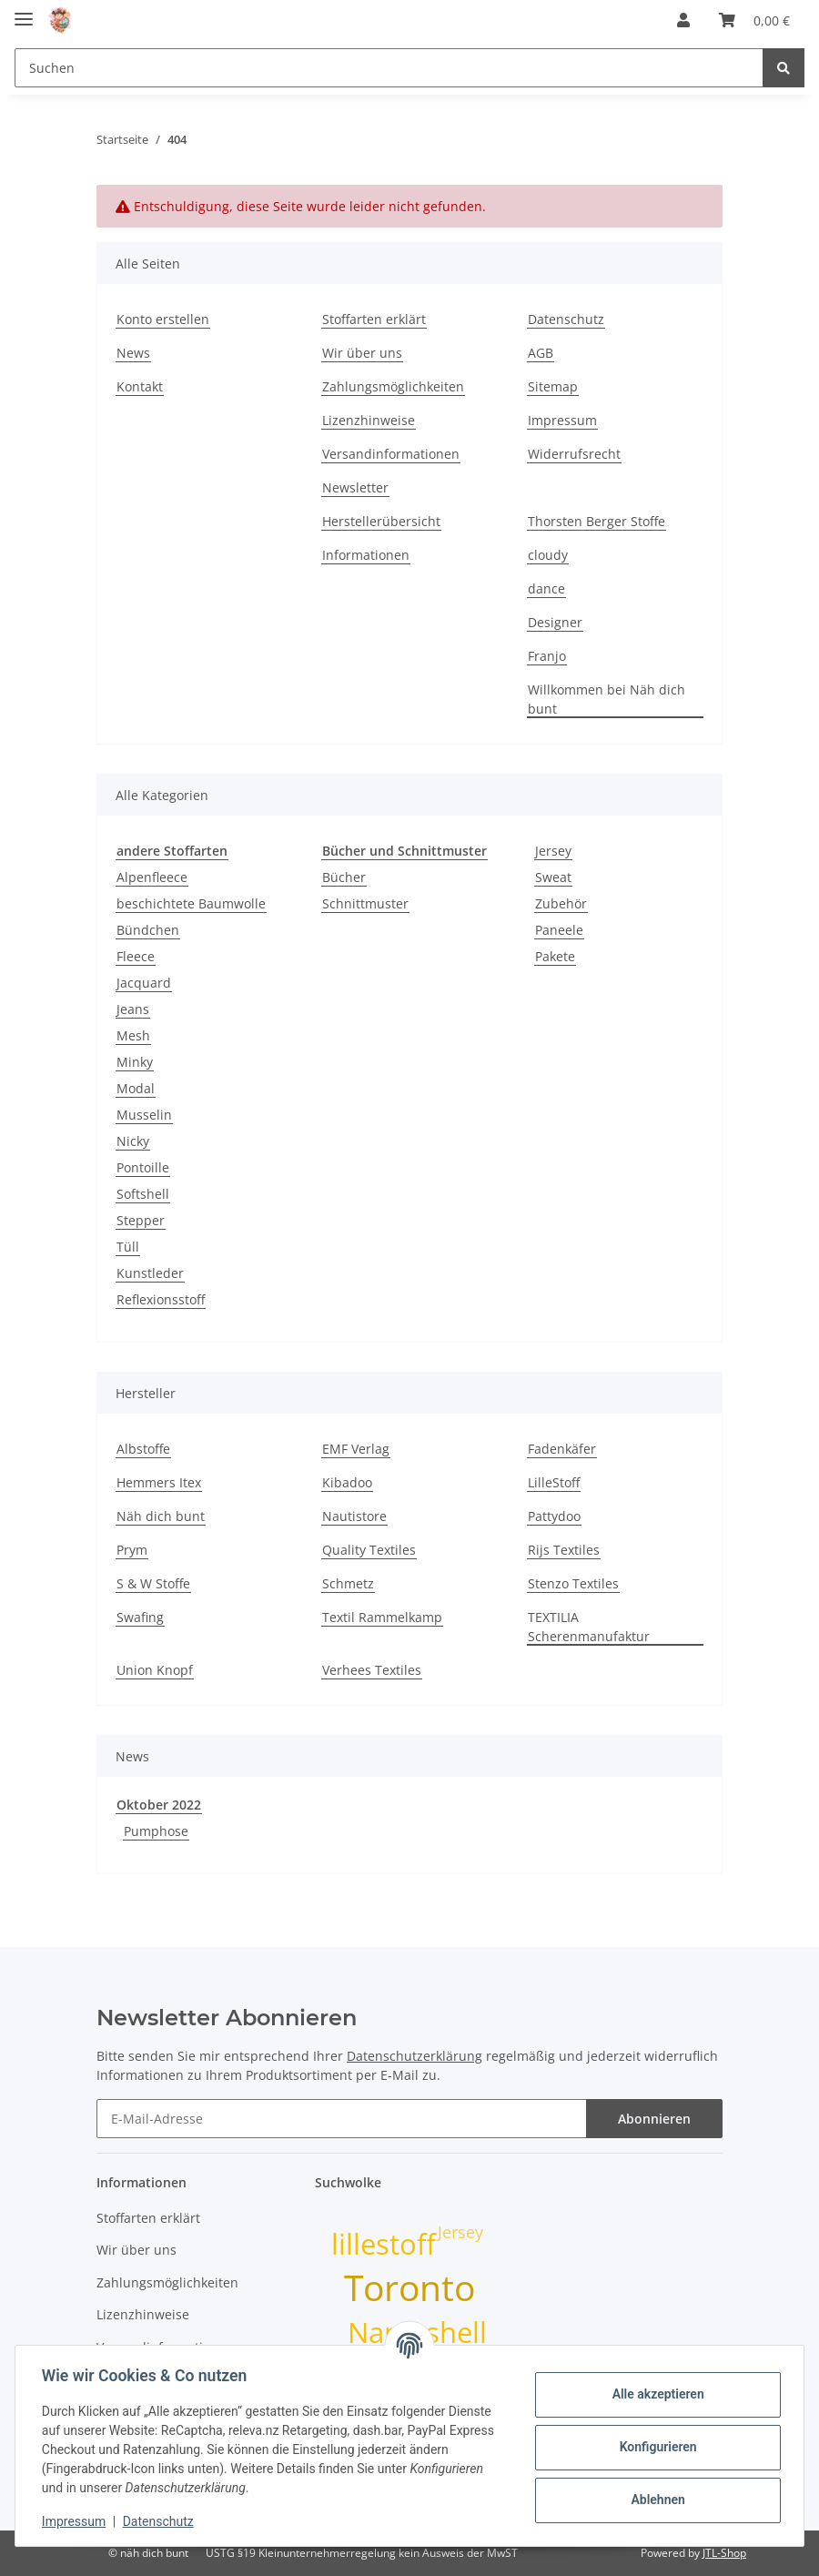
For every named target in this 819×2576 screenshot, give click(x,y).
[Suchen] (389, 67)
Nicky (132, 1141)
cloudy (548, 554)
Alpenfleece (151, 877)
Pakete (555, 956)
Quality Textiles (369, 1549)
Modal (135, 1088)
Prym (131, 1549)
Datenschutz (566, 319)
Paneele (559, 929)
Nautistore (354, 1516)
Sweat (553, 877)
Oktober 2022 (158, 1804)
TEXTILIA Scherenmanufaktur (589, 1626)
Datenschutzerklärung (414, 2055)
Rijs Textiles (564, 1549)
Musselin (144, 1114)
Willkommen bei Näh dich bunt (606, 699)
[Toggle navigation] (24, 11)
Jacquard (143, 982)
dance (546, 588)
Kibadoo (347, 1482)
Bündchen (147, 929)
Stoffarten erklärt (374, 319)
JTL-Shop (724, 2553)
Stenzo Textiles (573, 1583)
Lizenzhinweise (368, 420)
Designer (555, 622)
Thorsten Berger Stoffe (596, 521)
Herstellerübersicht (381, 521)
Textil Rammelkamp (382, 1617)
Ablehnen (655, 2499)
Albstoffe (143, 1448)
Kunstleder (150, 1273)
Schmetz (348, 1583)
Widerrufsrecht (574, 453)
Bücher (344, 877)
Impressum (562, 420)
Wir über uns (362, 352)
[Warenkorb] (754, 20)
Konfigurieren (654, 2446)
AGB (540, 352)
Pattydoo (554, 1516)
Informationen (366, 554)
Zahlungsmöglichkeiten (393, 386)
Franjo (547, 655)
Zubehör (561, 903)
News (133, 352)
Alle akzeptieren (655, 2394)
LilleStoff (554, 1482)
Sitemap (553, 386)
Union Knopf (154, 1669)
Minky (134, 1061)
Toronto (409, 2287)
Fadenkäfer (562, 1448)
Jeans (132, 1009)
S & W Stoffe (153, 1583)
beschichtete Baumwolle (191, 903)
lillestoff (383, 2244)
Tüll (127, 1246)
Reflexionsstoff (160, 1299)
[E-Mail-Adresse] (341, 2118)
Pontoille (142, 1167)
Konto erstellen (162, 319)
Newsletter (355, 487)
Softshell (142, 1193)
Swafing (140, 1617)
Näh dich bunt (160, 1516)
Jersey (553, 850)
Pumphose (156, 1831)
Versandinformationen (391, 453)
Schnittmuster (365, 903)
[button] (683, 20)
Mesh (133, 1035)
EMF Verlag (355, 1448)
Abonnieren (654, 2118)
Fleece (135, 956)
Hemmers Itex (158, 1482)
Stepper (140, 1220)
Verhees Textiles (371, 1669)
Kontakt (139, 386)
